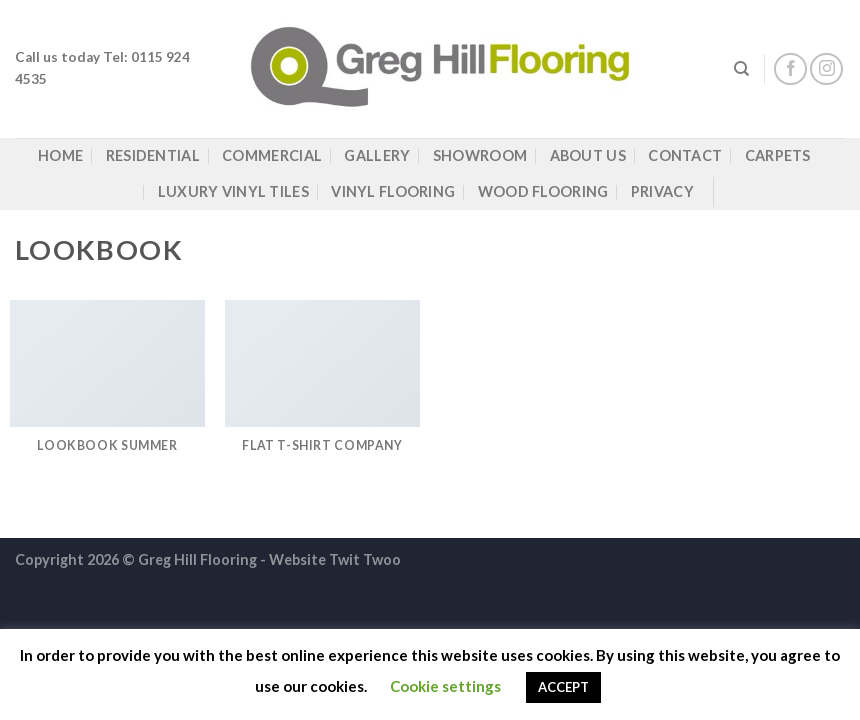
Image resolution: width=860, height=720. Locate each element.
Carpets (778, 155)
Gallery (377, 155)
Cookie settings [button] (445, 686)
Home (60, 155)
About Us (588, 155)
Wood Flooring (543, 191)
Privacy (662, 191)
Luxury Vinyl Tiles (233, 191)
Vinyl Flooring (393, 191)
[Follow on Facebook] (790, 69)
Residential (153, 155)
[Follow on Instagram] (826, 69)
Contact (685, 155)
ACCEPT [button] (563, 687)
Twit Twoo (365, 559)
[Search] (741, 69)
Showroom (480, 155)
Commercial (272, 155)
